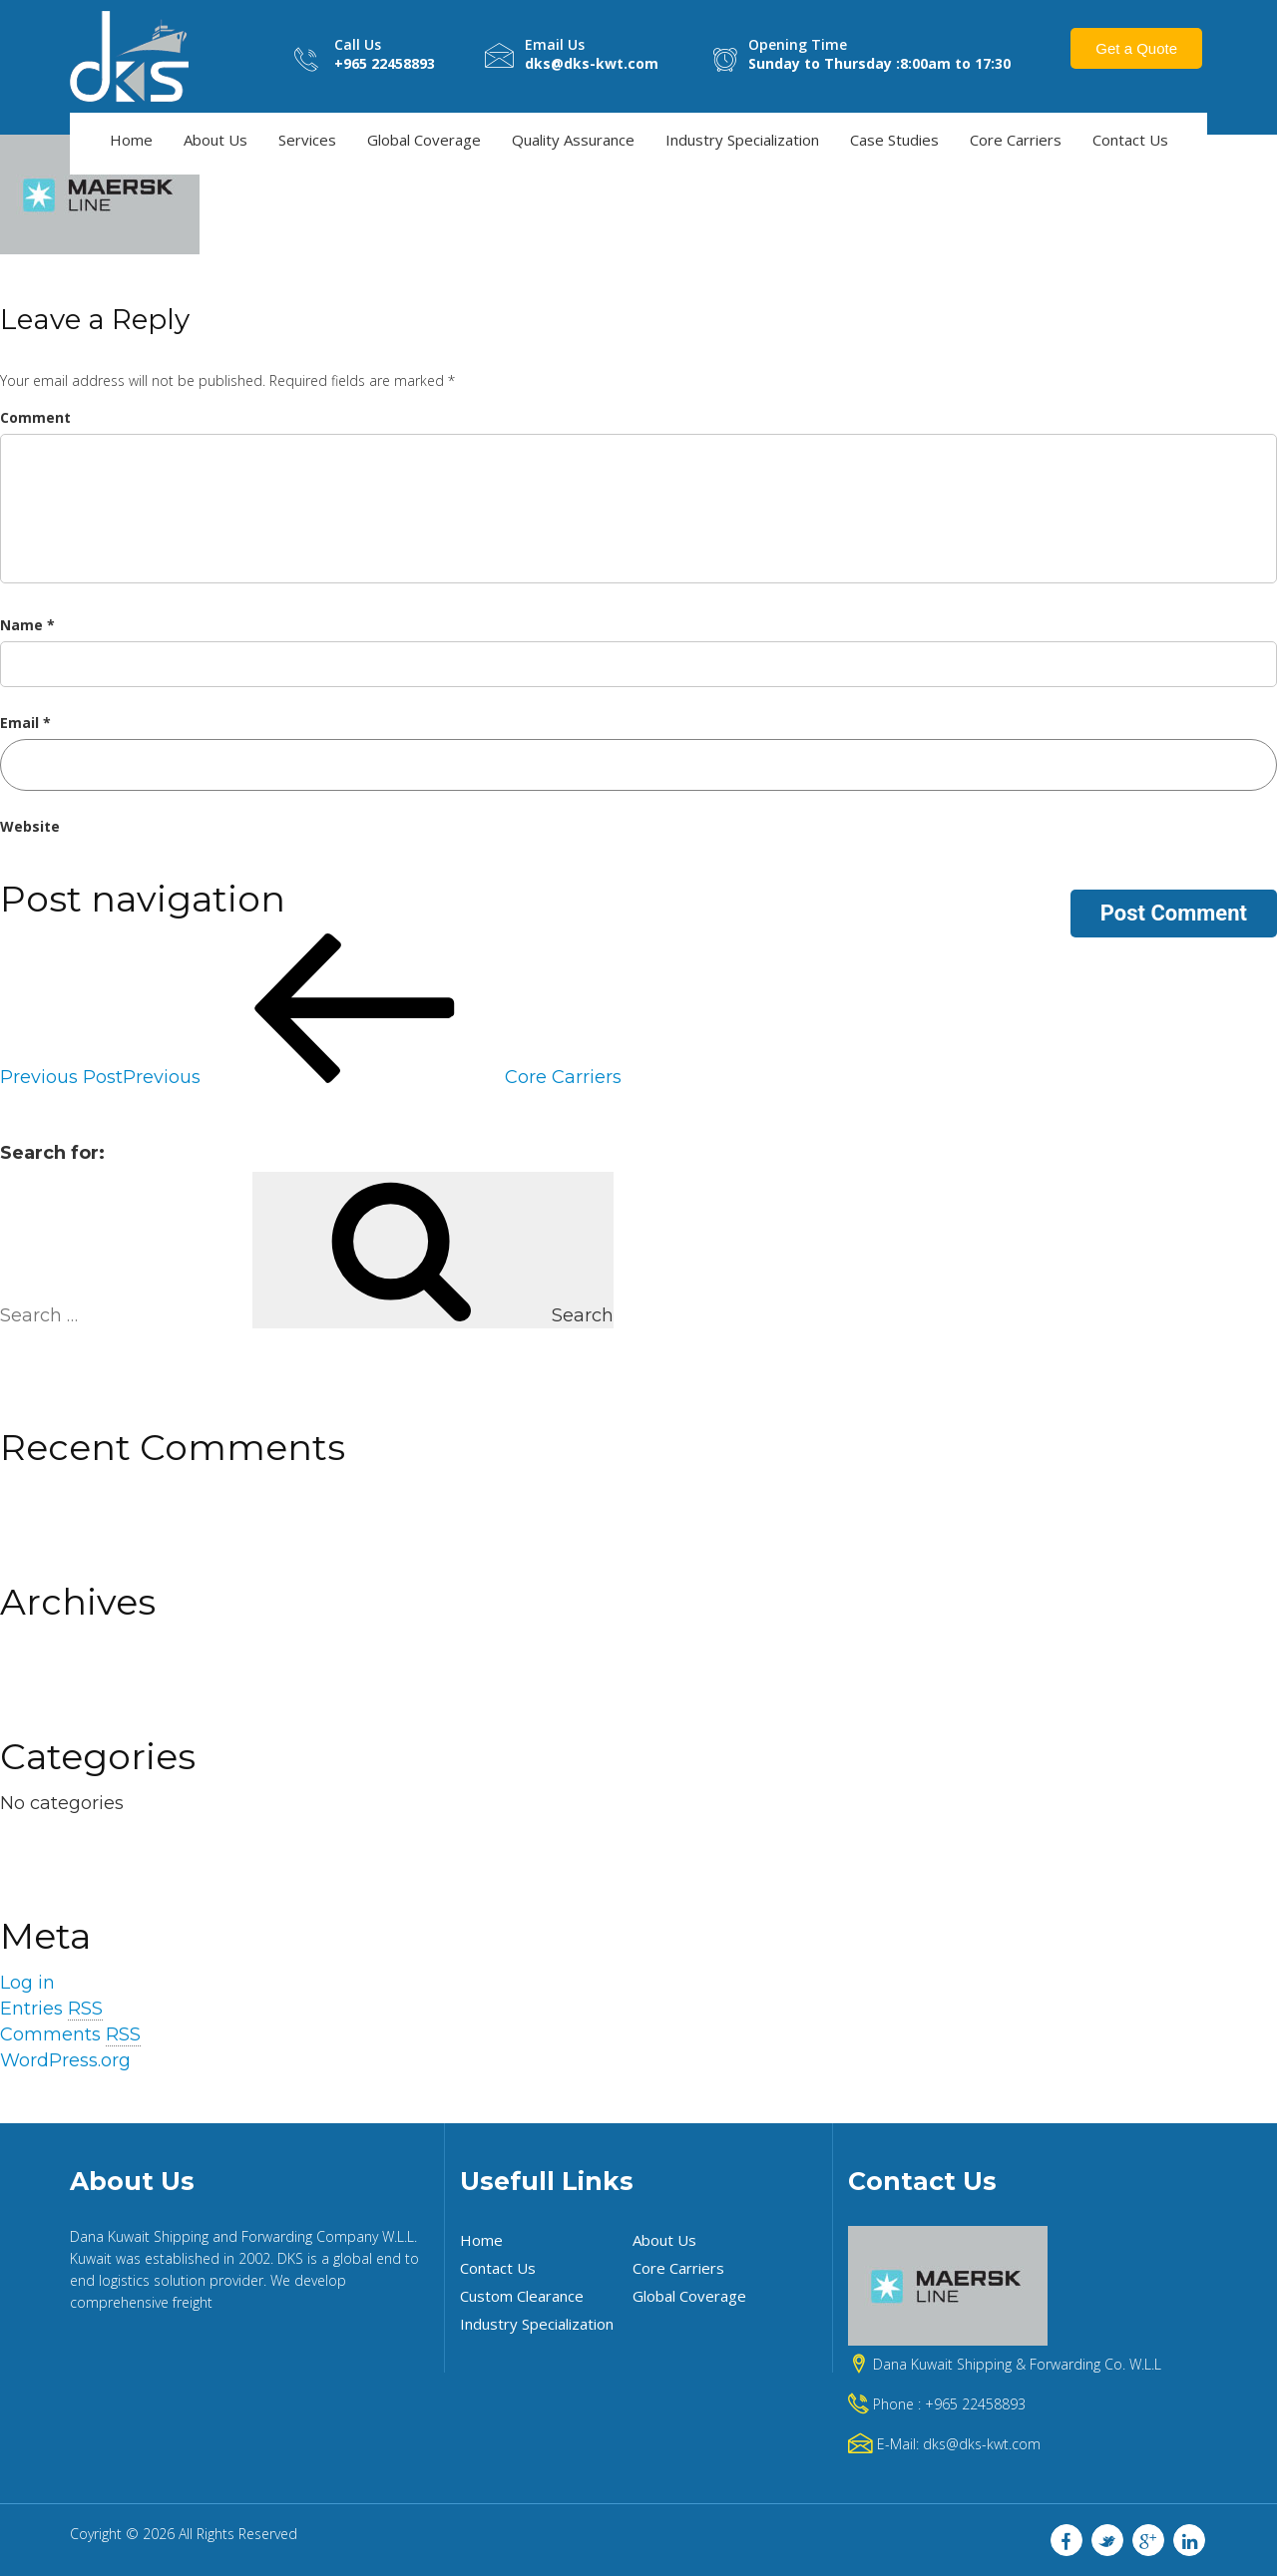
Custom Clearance (522, 2295)
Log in (27, 1983)
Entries (51, 2008)
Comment (35, 416)
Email (25, 721)
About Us (215, 139)
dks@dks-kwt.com (982, 2442)
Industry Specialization (742, 139)
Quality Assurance (573, 139)
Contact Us (1130, 139)
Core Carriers (1016, 139)
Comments (70, 2034)
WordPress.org (65, 2059)
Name (27, 623)
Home (131, 139)
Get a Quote (1136, 47)
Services (307, 139)
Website (30, 825)
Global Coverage (424, 139)
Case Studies (894, 139)
